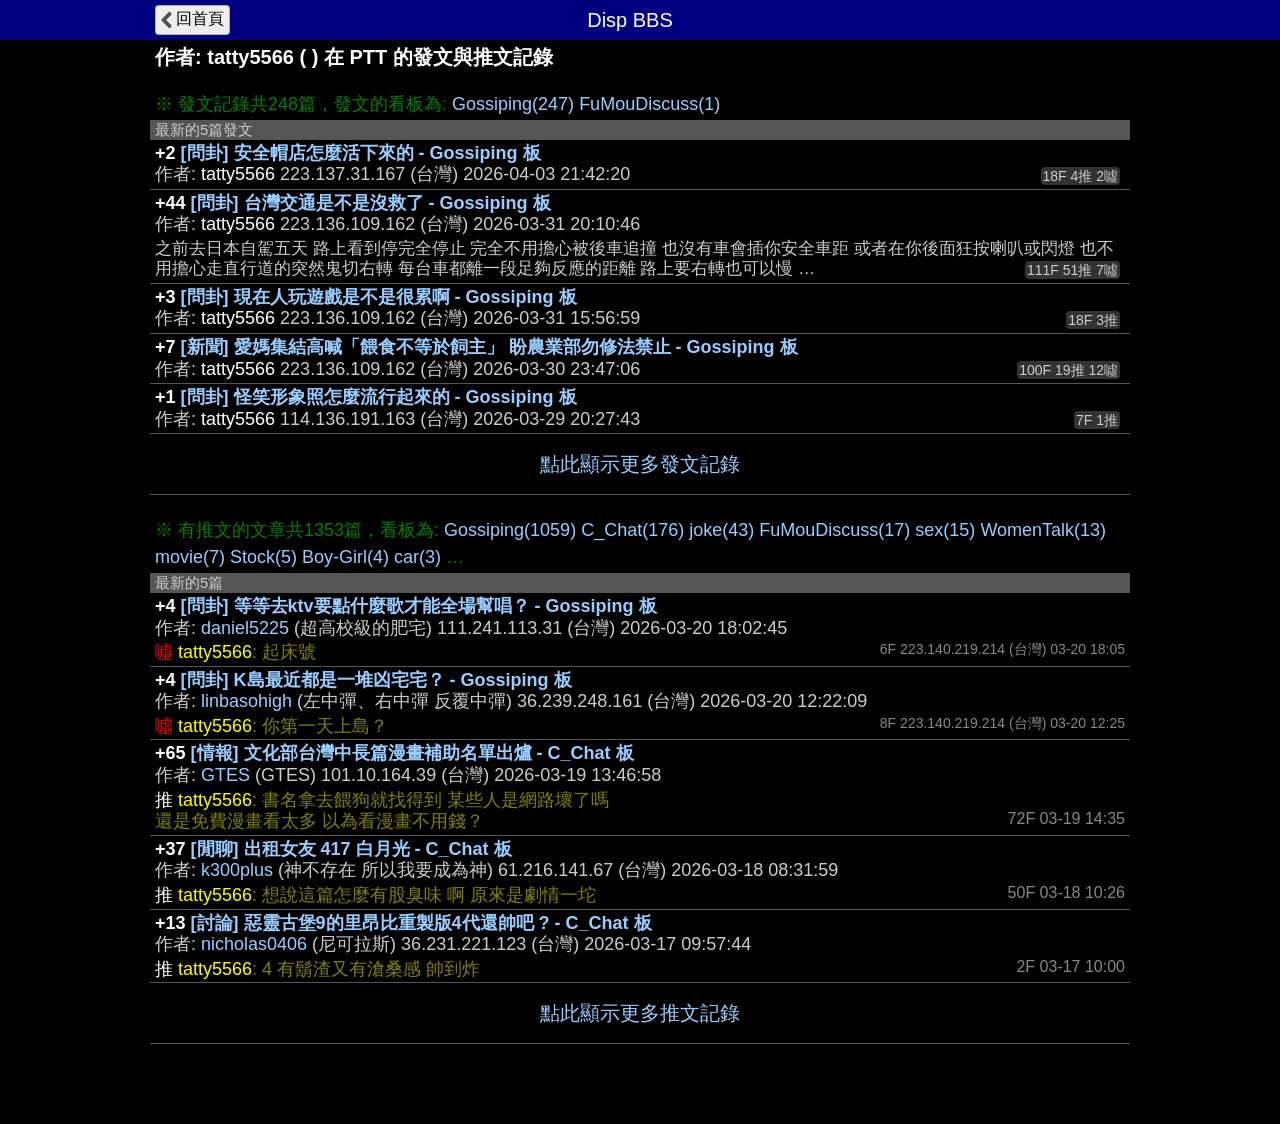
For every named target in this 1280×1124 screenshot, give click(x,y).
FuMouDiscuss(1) (649, 104)
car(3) (417, 557)
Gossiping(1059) (510, 530)
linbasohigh (246, 701)
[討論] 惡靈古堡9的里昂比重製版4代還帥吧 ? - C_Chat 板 (421, 923)
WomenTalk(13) (1043, 530)
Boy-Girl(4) (345, 557)
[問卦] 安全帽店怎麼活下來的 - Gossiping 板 (361, 153)
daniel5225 (245, 628)
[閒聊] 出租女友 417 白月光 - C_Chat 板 (351, 849)
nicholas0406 (254, 944)
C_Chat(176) (632, 530)
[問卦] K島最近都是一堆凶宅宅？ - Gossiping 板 (376, 680)
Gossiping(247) (513, 104)
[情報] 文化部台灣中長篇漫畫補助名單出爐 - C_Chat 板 (412, 753)
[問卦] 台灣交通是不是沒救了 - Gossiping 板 (371, 203)
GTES (225, 775)
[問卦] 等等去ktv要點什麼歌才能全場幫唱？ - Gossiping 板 (419, 606)
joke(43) (721, 530)
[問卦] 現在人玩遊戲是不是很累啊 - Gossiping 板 (379, 297)
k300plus (237, 870)
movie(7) (190, 557)
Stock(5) (263, 557)
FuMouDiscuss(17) (834, 530)
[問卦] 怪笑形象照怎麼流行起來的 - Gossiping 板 (379, 397)
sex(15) (945, 530)
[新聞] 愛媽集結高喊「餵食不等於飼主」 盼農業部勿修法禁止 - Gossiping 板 (489, 347)
